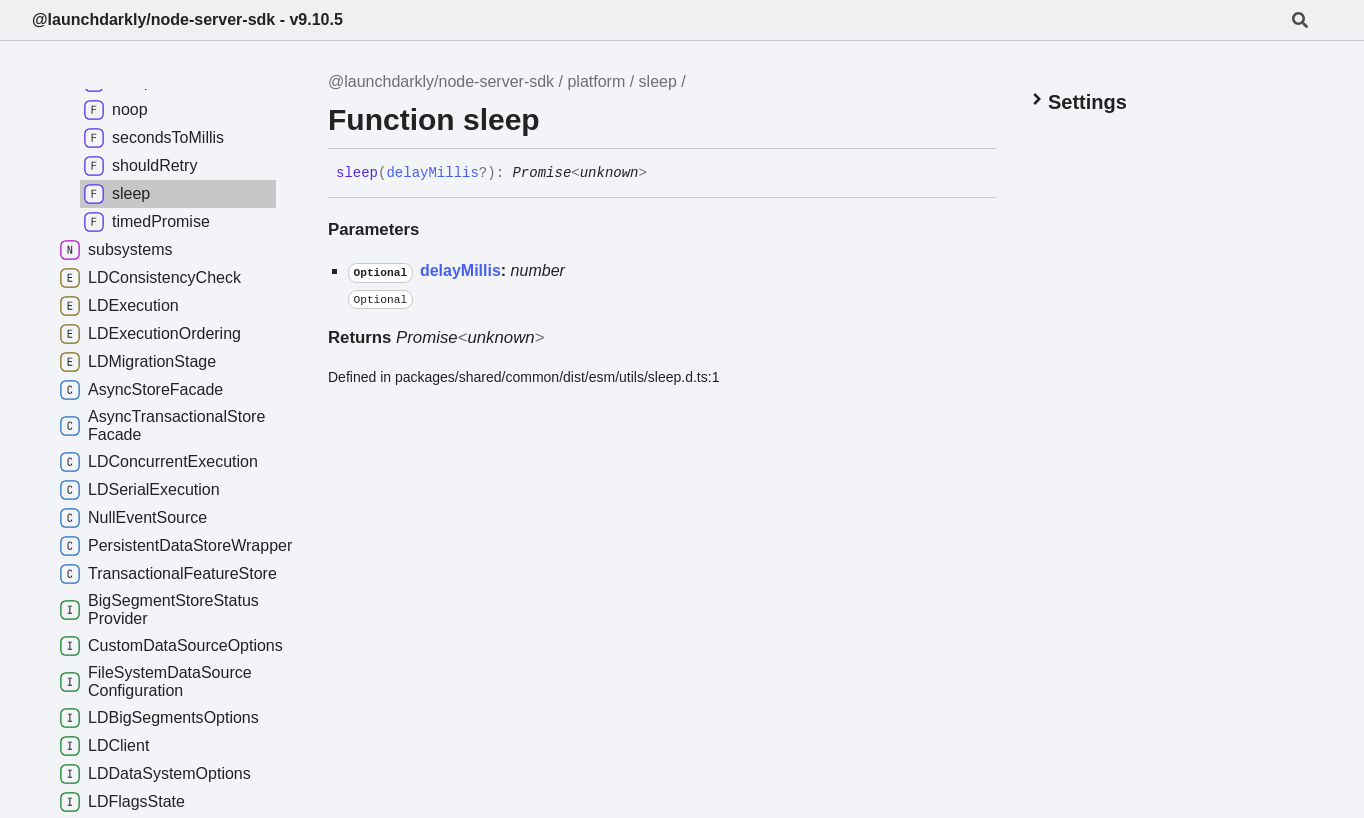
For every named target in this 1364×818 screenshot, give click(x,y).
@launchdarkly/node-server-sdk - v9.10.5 (187, 19)
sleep (658, 81)
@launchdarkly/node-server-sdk (441, 81)
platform (596, 81)
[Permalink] (662, 174)
